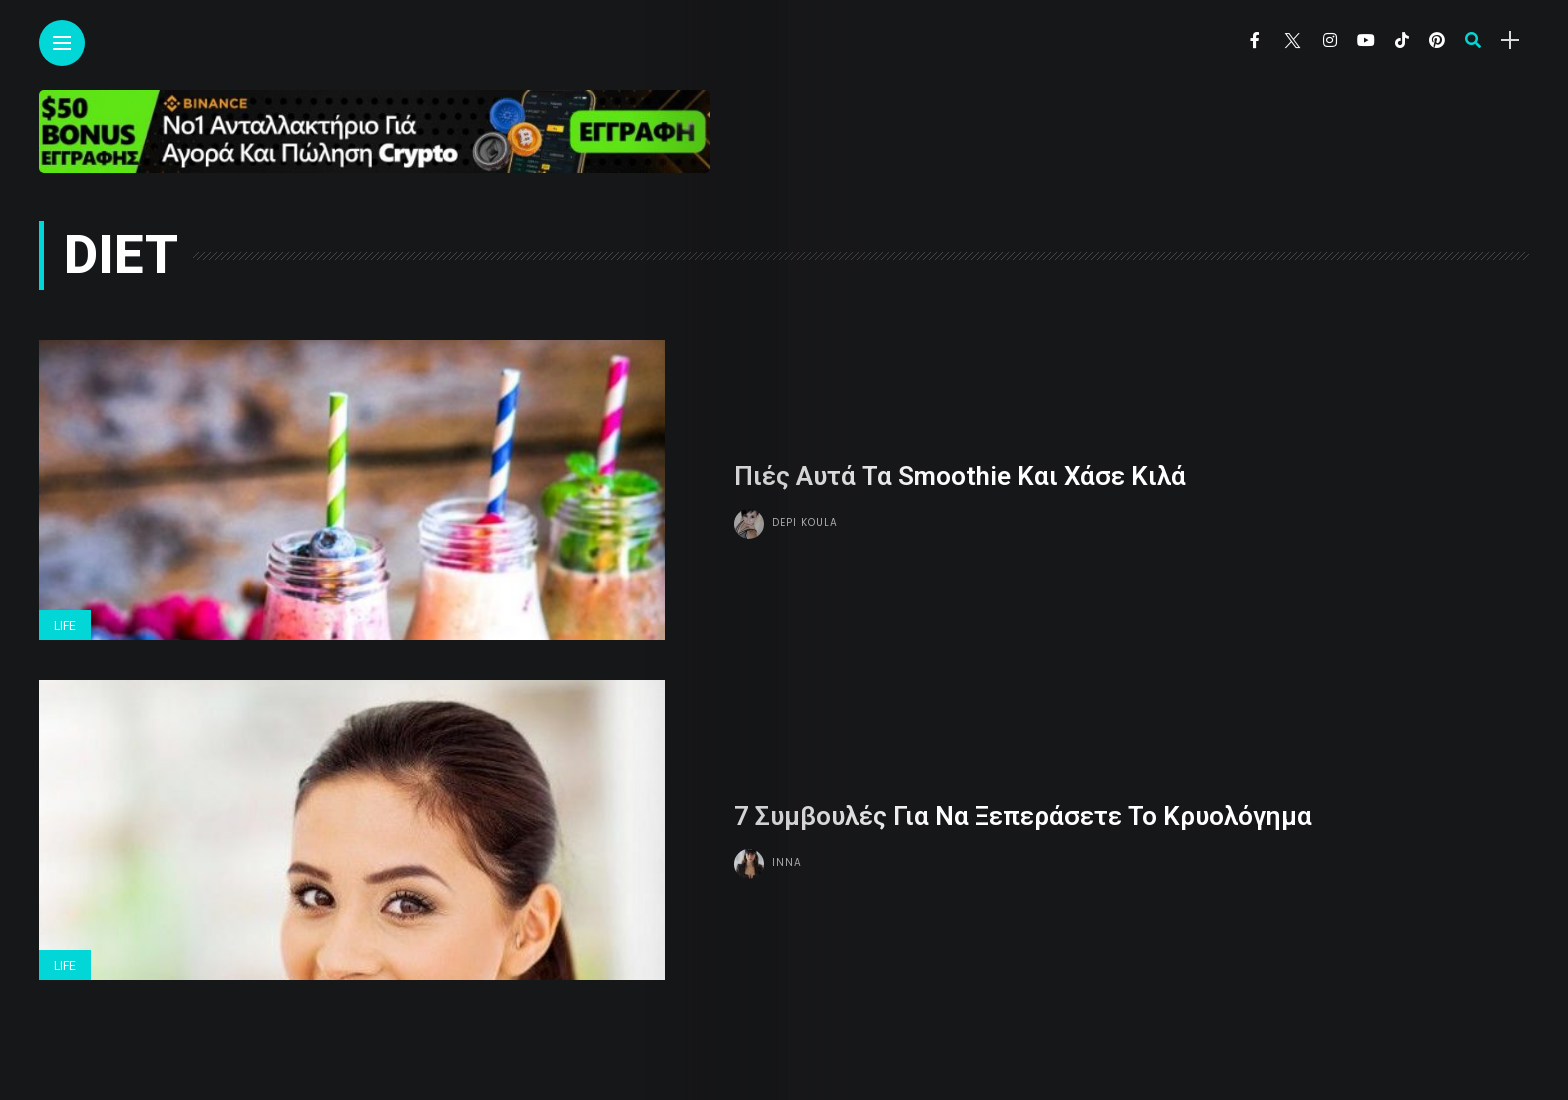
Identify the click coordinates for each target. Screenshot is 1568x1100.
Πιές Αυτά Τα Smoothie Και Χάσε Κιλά (960, 476)
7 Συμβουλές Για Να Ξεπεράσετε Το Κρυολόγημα (1023, 816)
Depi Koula (805, 522)
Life (65, 626)
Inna (787, 862)
